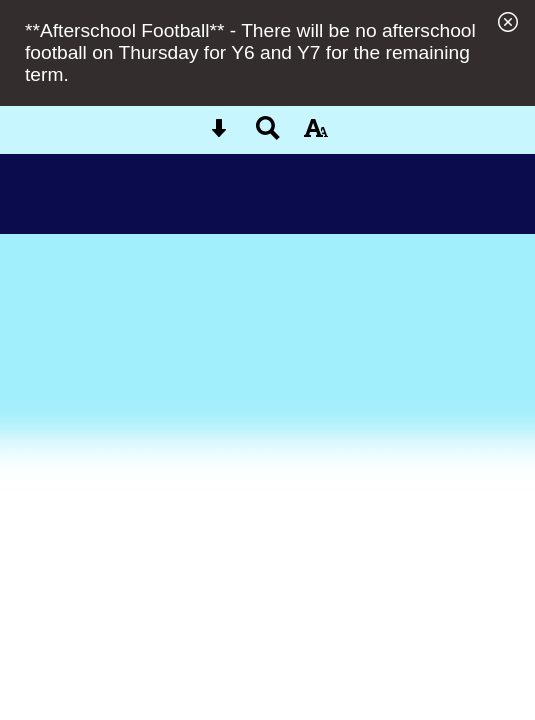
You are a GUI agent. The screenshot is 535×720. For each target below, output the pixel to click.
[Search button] (268, 134)
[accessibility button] (316, 134)
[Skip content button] (219, 134)
